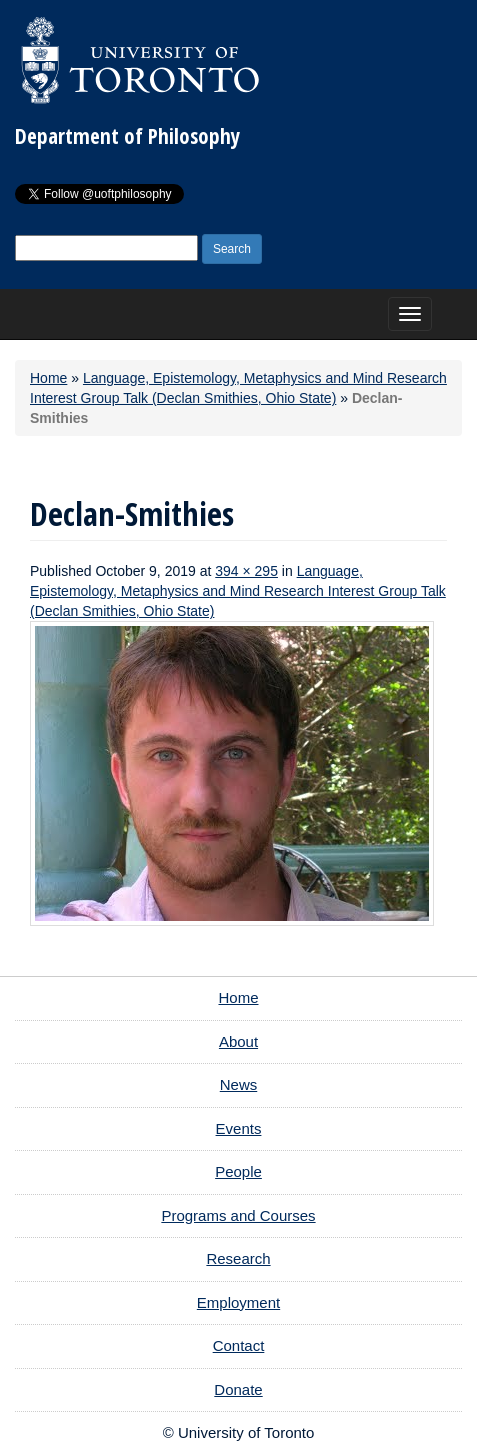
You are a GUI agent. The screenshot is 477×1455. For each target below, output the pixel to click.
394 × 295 (246, 571)
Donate (238, 1389)
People (238, 1171)
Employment (238, 1302)
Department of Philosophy (127, 136)
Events (239, 1128)
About (238, 1041)
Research (238, 1258)
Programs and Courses (238, 1215)
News (239, 1084)
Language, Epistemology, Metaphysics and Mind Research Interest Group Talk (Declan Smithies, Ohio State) (238, 591)
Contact (239, 1345)
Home (48, 378)
